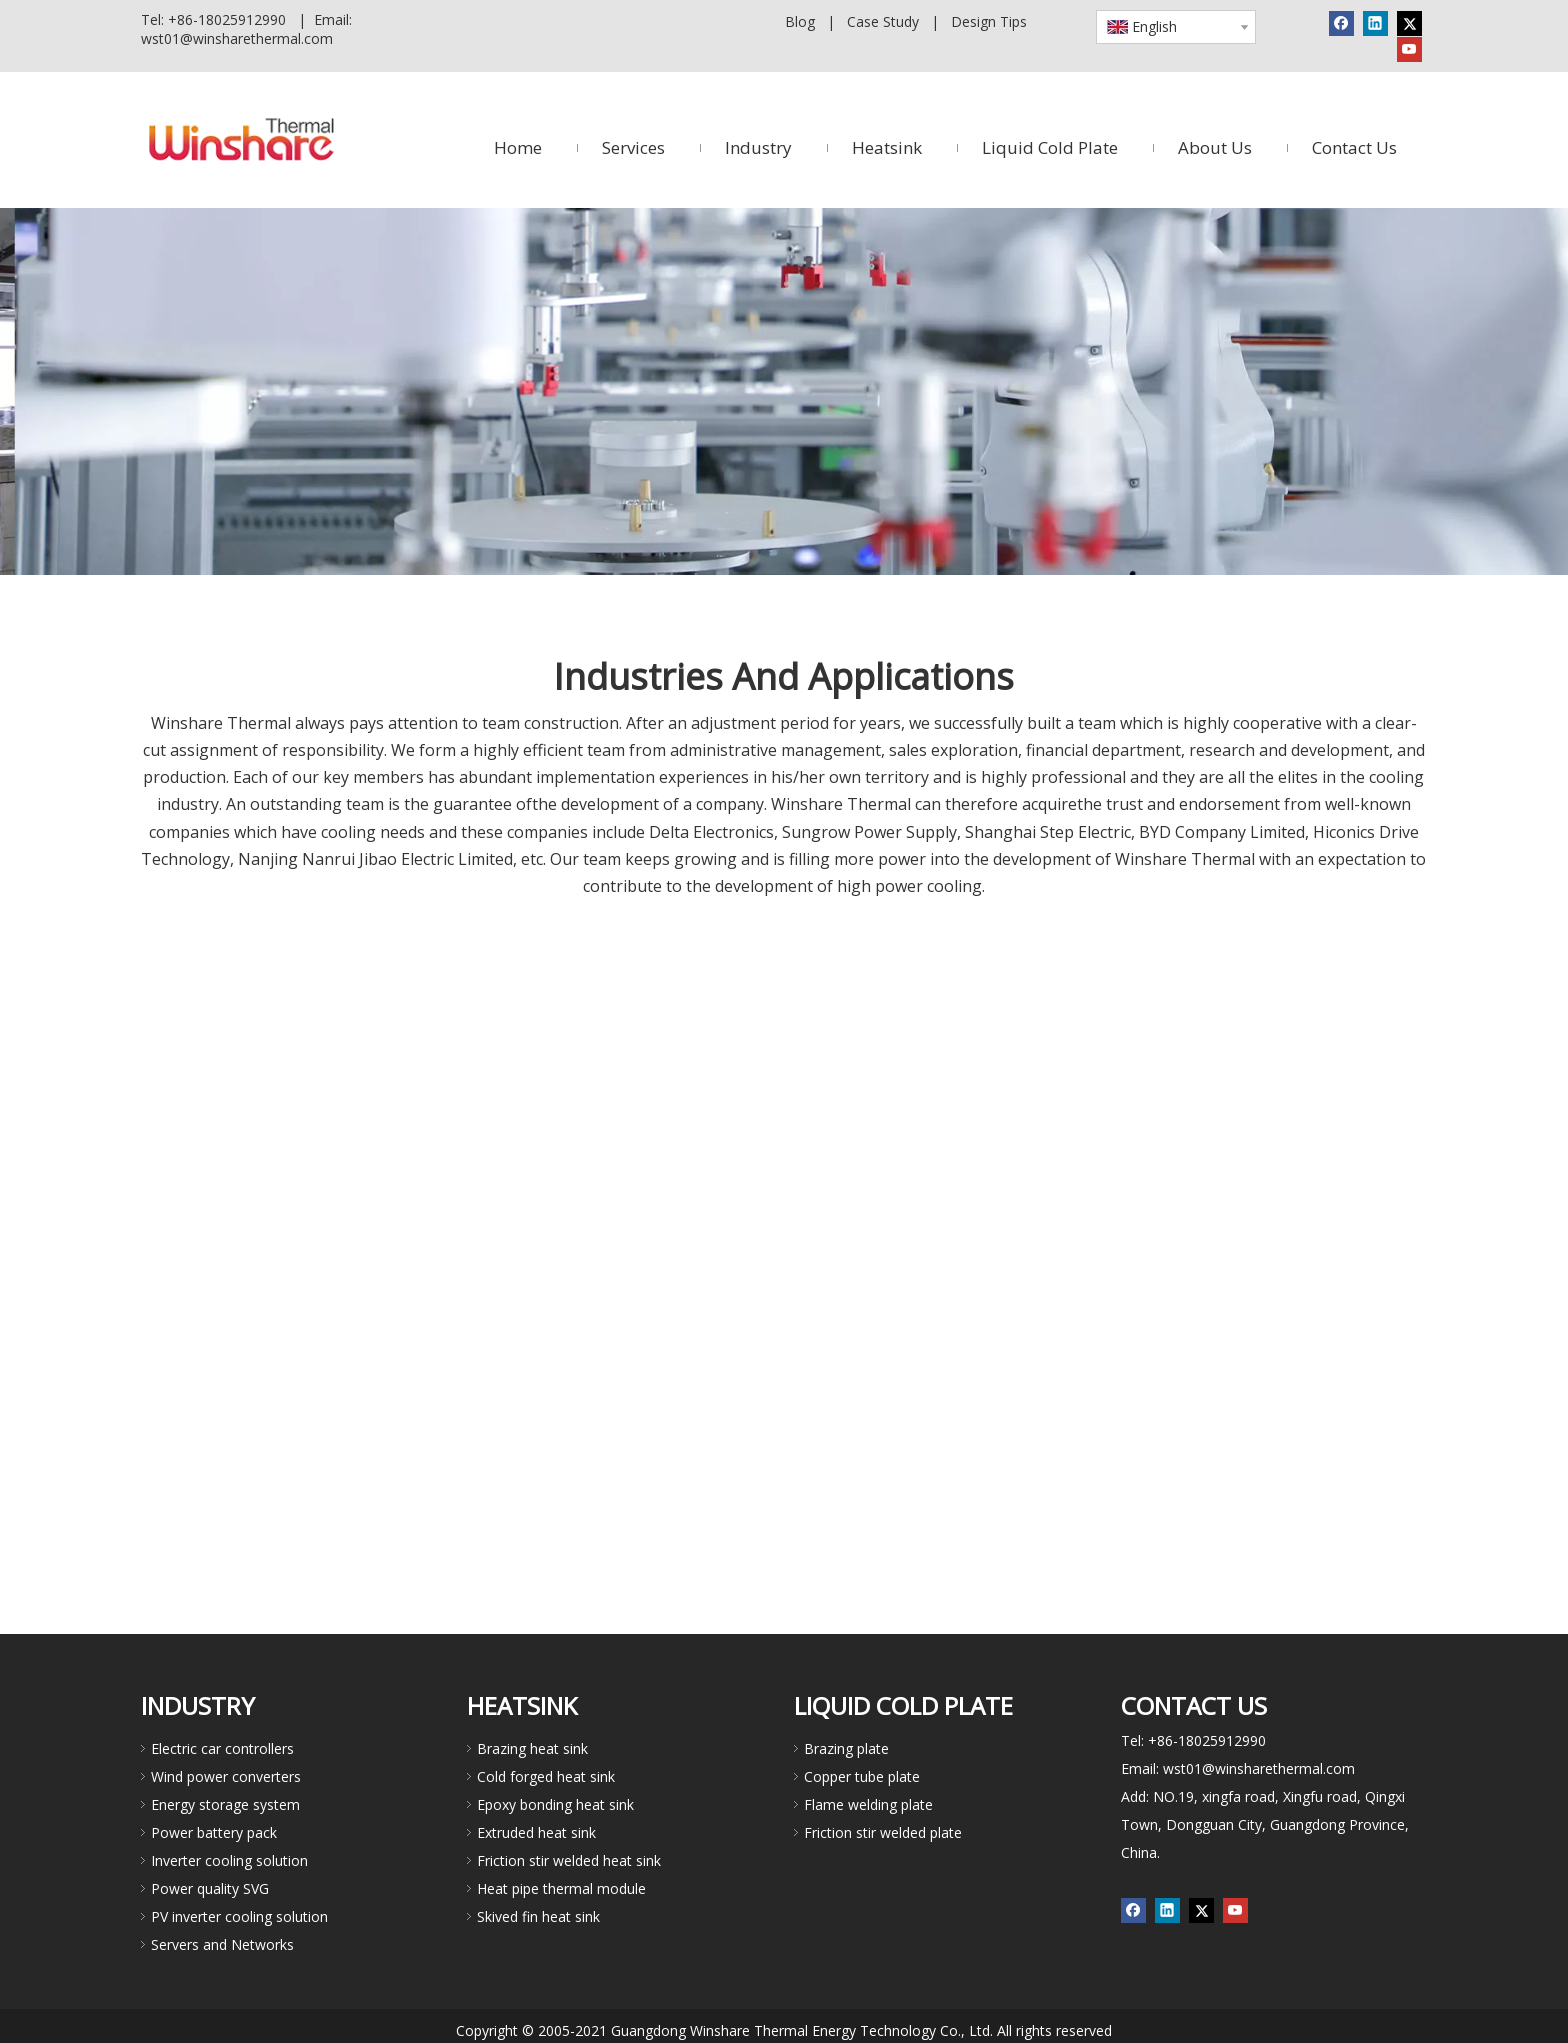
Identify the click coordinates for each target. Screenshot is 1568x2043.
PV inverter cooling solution (239, 1916)
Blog (800, 21)
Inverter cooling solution (229, 1860)
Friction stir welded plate (883, 1832)
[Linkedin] (1375, 23)
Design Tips (989, 21)
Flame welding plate (868, 1804)
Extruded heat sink (536, 1832)
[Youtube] (1409, 49)
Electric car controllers (222, 1748)
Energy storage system (225, 1804)
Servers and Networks (222, 1944)
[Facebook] (1341, 23)
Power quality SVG (210, 1888)
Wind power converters (226, 1776)
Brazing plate (846, 1748)
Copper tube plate (862, 1776)
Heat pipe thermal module (561, 1888)
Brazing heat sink (532, 1748)
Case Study (883, 21)
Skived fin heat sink (538, 1916)
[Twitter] (1409, 23)
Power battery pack (214, 1832)
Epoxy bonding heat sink (555, 1804)
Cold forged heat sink (546, 1776)
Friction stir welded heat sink (569, 1860)
